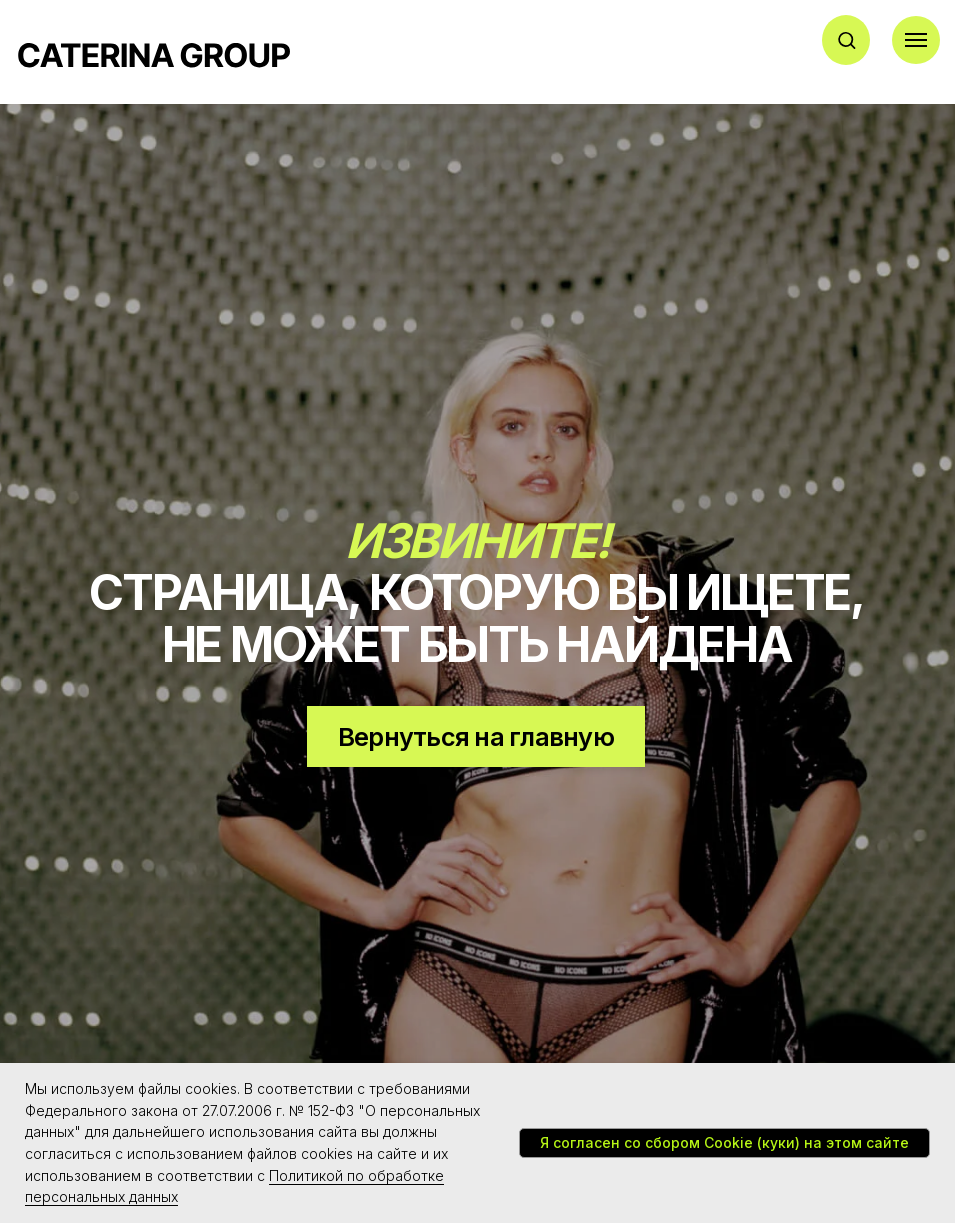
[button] (846, 39)
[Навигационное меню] (916, 40)
